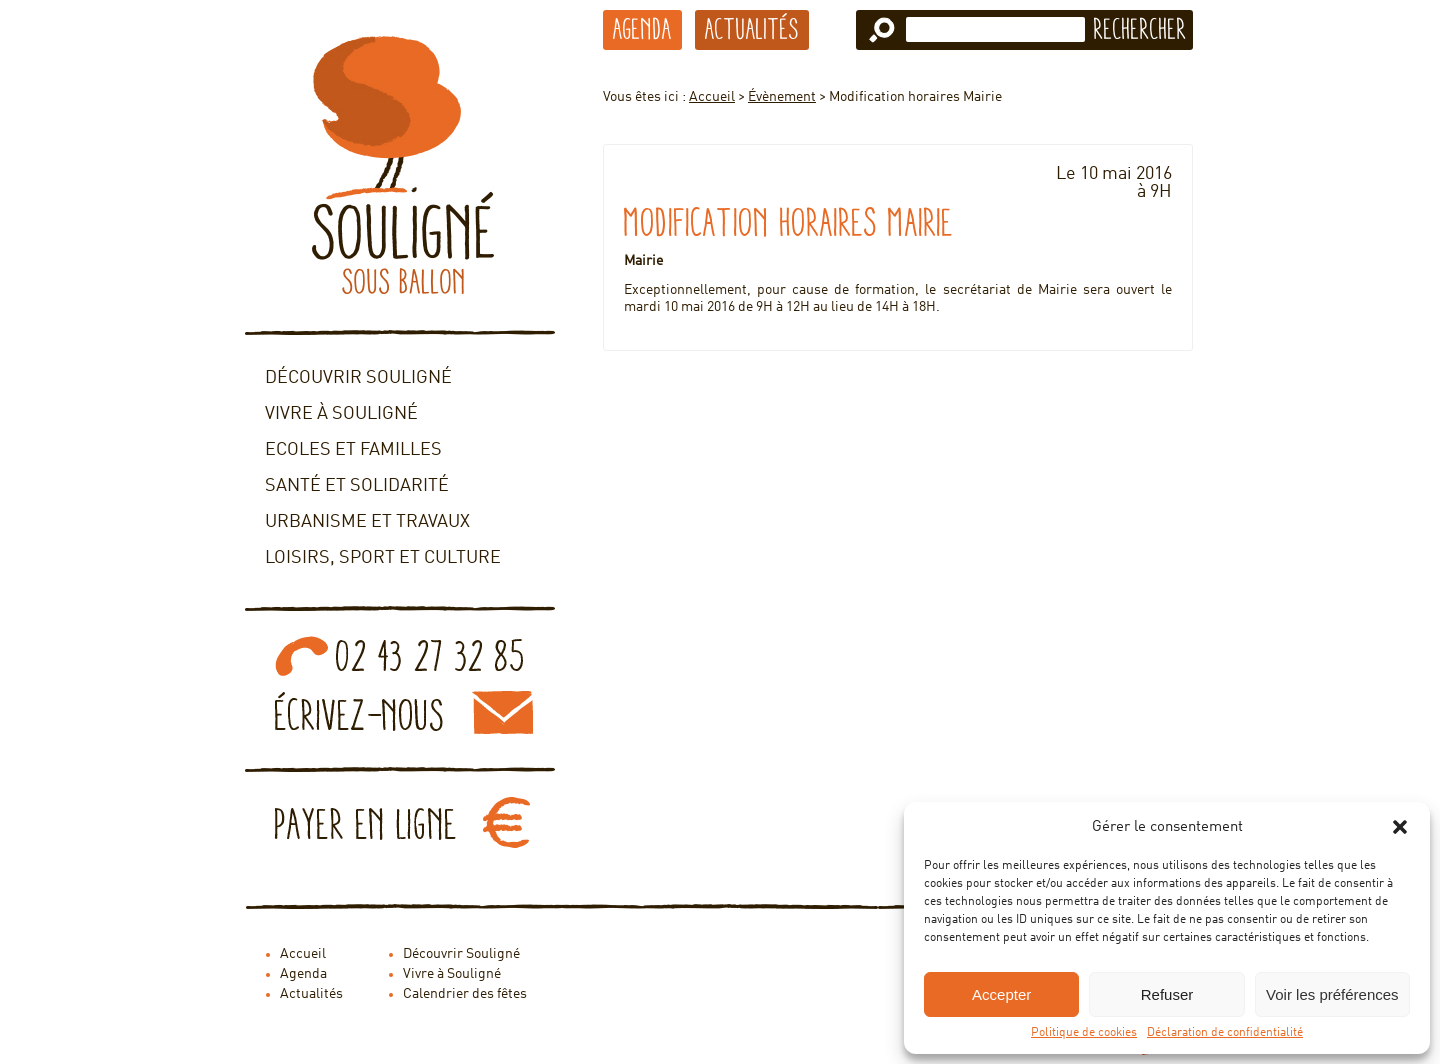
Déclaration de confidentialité (1225, 1033)
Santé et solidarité (357, 486)
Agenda (642, 29)
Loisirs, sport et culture (383, 558)
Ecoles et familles (353, 450)
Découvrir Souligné (358, 378)
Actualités (752, 29)
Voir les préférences (1332, 994)
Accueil (712, 97)
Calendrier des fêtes (465, 994)
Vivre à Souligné (341, 414)
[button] (1400, 827)
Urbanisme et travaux (367, 522)
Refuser (1167, 994)
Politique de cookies (1084, 1033)
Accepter (1001, 994)
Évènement (782, 97)
